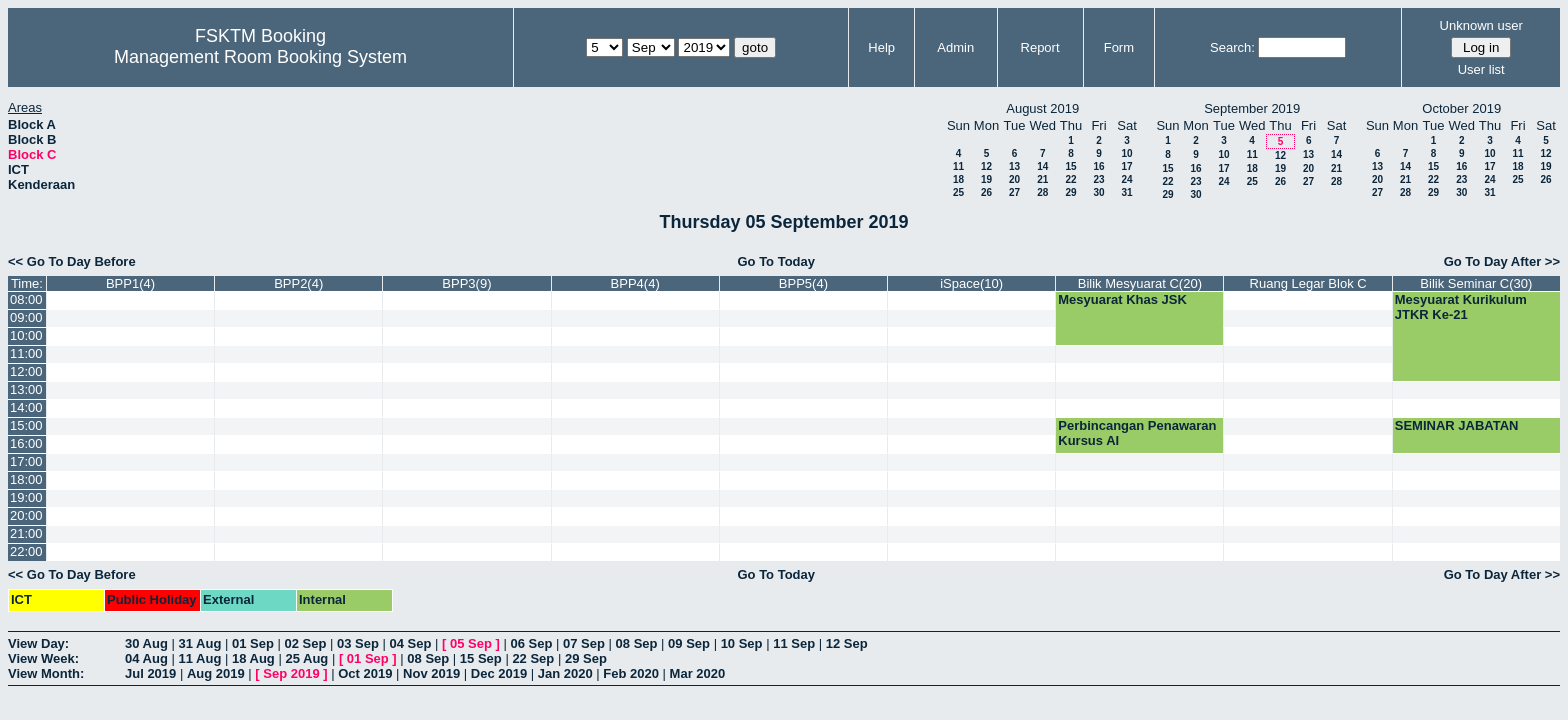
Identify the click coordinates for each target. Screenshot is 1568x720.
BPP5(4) (803, 283)
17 (1126, 166)
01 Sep (253, 643)
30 (1098, 192)
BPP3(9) (466, 283)
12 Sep (847, 643)
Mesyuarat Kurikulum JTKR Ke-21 (1461, 307)
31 (1126, 192)
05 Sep (471, 643)
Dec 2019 (499, 673)
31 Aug (199, 643)
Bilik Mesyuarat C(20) (1140, 283)
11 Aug (199, 658)
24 (1126, 179)
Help (881, 47)
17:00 (26, 461)
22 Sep (533, 658)
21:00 (26, 533)
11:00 (26, 353)
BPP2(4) (298, 283)
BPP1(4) (130, 283)
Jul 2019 (150, 673)
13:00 (26, 389)
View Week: (43, 658)
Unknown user (1481, 25)
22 (1070, 179)
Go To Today (776, 261)
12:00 (26, 371)
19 (986, 179)
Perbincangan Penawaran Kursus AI (1137, 433)
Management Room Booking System (260, 57)
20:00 (26, 515)
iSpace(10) (971, 283)
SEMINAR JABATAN (1457, 425)
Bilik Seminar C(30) (1476, 283)
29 (1070, 192)
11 (958, 166)
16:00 (26, 443)
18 (958, 179)
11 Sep (794, 643)
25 (958, 192)
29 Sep (586, 658)
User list (1481, 69)
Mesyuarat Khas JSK (1122, 299)
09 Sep (689, 643)
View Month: (46, 673)
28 (1042, 192)
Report (1040, 47)
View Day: (38, 643)
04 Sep (411, 643)
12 (986, 166)
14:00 (26, 407)
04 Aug (146, 658)
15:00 (26, 425)
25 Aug (306, 658)
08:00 (26, 299)
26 (986, 192)
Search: (1232, 47)
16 (1098, 166)
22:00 (26, 551)
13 (1014, 166)
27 (1014, 192)
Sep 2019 (291, 673)
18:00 (26, 479)
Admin (955, 47)
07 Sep (584, 643)
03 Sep (358, 643)
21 (1042, 179)
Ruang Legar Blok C (1308, 283)
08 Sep (637, 643)
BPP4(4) (635, 283)
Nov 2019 (431, 673)
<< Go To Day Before (72, 261)
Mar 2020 (698, 673)
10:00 (26, 335)
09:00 (26, 317)
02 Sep (305, 643)
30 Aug (146, 643)
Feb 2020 (631, 673)
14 (1042, 166)
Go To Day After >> (1502, 261)
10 (1126, 153)
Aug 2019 (216, 673)
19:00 (26, 497)
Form (1119, 47)
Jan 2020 (565, 673)
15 (1070, 166)
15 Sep (481, 658)
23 (1098, 179)
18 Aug (253, 658)
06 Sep (532, 643)
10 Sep (742, 643)
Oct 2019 (365, 673)
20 (1014, 179)
